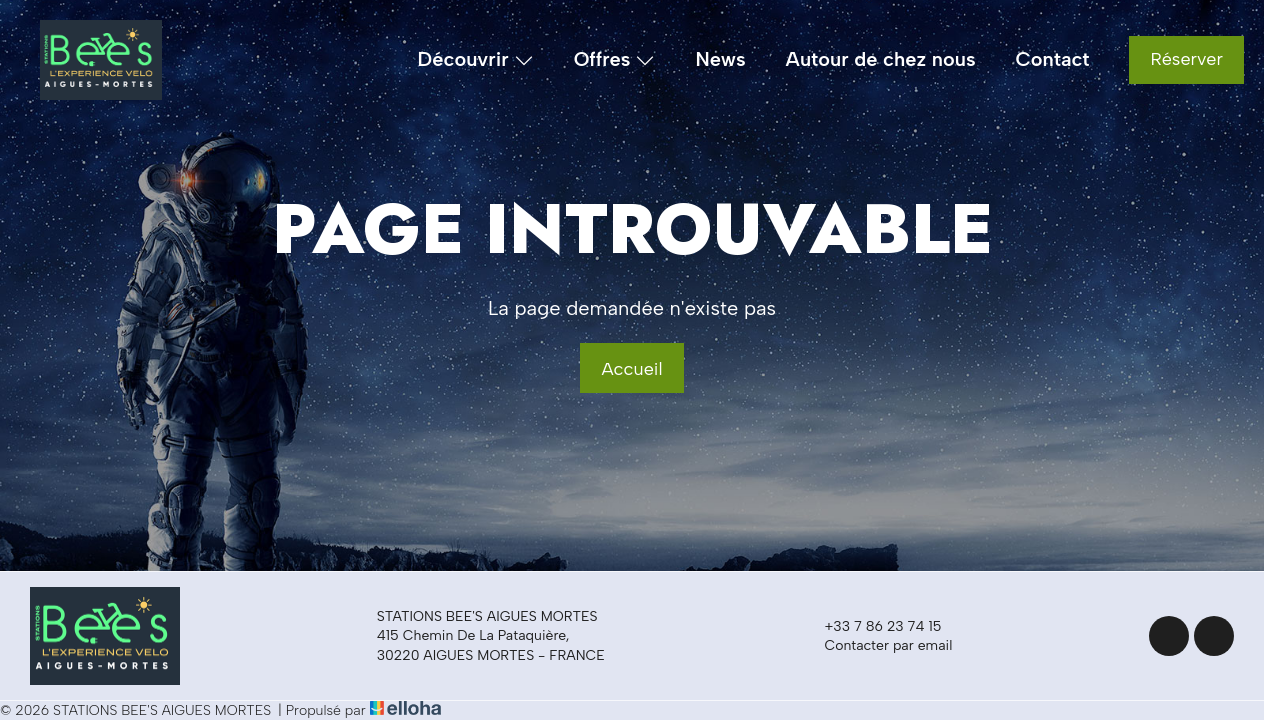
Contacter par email (876, 646)
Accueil (631, 369)
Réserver (1186, 59)
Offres (615, 60)
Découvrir (476, 60)
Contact (1053, 59)
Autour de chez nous (881, 59)
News (720, 59)
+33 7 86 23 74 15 (871, 626)
